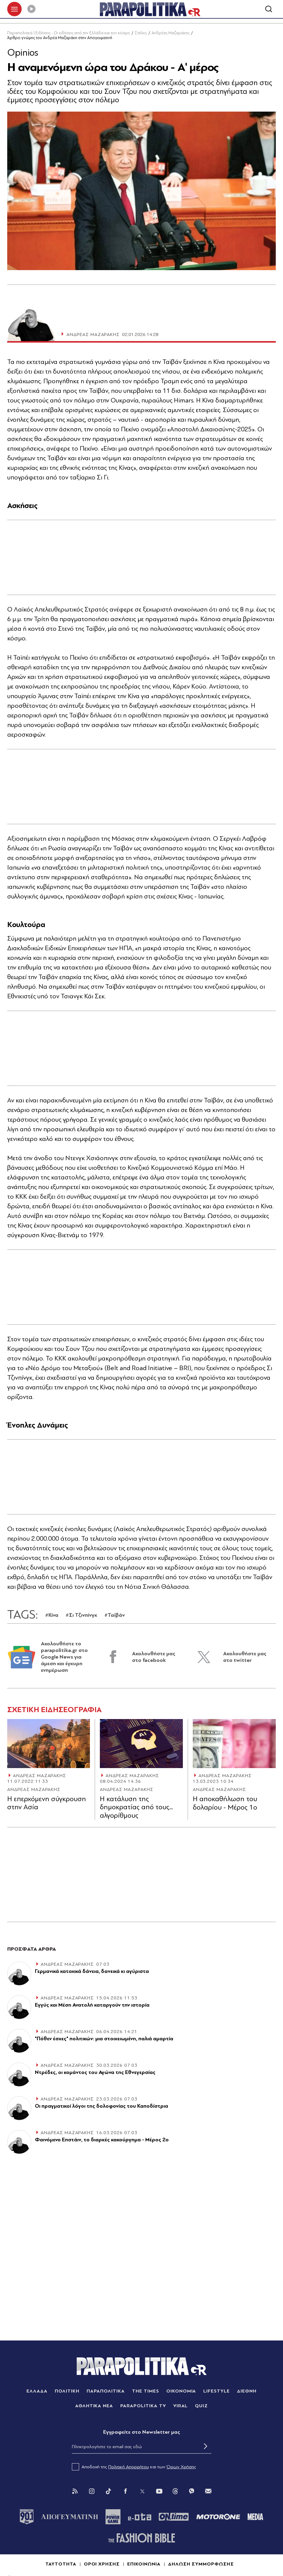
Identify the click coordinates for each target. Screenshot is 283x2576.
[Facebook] (125, 2492)
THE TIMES (145, 2392)
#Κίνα (51, 1616)
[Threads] (175, 2491)
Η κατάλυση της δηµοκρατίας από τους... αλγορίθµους (136, 1808)
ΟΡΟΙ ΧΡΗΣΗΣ (102, 2565)
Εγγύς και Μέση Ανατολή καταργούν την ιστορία (92, 2006)
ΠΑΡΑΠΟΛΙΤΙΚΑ (106, 2392)
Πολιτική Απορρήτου (128, 2467)
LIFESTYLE (216, 2392)
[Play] (31, 9)
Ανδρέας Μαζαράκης (170, 34)
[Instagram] (91, 2492)
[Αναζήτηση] (268, 9)
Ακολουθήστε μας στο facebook (153, 1657)
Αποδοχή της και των (134, 2467)
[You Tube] (159, 2492)
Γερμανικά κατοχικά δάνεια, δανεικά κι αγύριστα (92, 1972)
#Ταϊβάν (114, 1616)
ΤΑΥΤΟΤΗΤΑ (60, 2565)
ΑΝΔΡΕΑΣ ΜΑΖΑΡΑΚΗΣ (39, 1776)
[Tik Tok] (108, 2492)
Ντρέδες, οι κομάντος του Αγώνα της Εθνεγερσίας (95, 2073)
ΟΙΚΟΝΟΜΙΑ (181, 2392)
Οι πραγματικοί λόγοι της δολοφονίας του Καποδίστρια (101, 2107)
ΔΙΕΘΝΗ (247, 2392)
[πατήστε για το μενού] (14, 9)
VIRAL (180, 2407)
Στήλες (141, 34)
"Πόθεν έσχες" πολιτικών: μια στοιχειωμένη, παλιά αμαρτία (104, 2040)
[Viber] (191, 2492)
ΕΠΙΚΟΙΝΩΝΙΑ (144, 2565)
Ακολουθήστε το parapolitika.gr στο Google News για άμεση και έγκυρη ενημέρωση (64, 1657)
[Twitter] (142, 2492)
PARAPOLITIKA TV (143, 2407)
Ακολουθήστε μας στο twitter (244, 1657)
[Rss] (74, 2492)
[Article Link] (48, 1744)
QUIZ (201, 2407)
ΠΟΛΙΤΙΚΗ (67, 2392)
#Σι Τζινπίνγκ (81, 1616)
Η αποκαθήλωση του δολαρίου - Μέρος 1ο (225, 1804)
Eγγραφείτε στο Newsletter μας (141, 2433)
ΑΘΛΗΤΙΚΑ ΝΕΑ (94, 2407)
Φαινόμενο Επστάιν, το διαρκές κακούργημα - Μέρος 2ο (102, 2141)
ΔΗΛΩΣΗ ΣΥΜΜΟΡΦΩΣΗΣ (201, 2565)
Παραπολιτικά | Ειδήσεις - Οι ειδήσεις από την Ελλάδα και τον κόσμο (68, 34)
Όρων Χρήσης (181, 2467)
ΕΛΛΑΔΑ (37, 2392)
